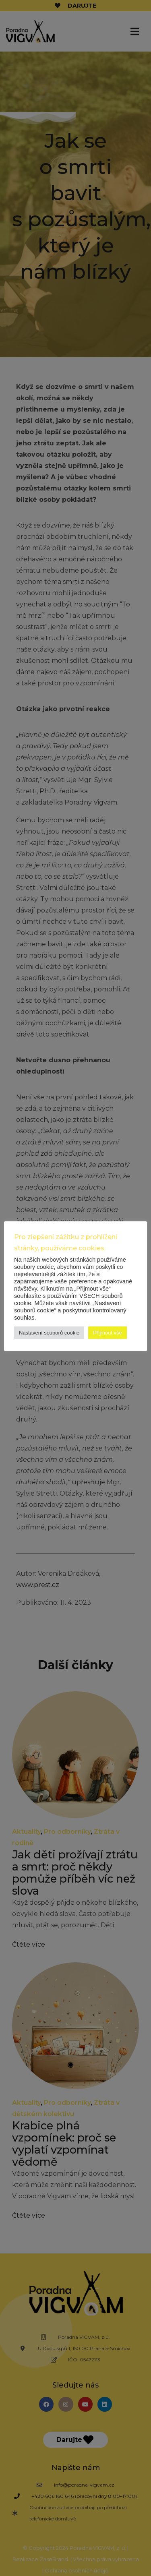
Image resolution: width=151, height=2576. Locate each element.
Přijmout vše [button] (107, 1333)
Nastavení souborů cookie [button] (49, 1333)
